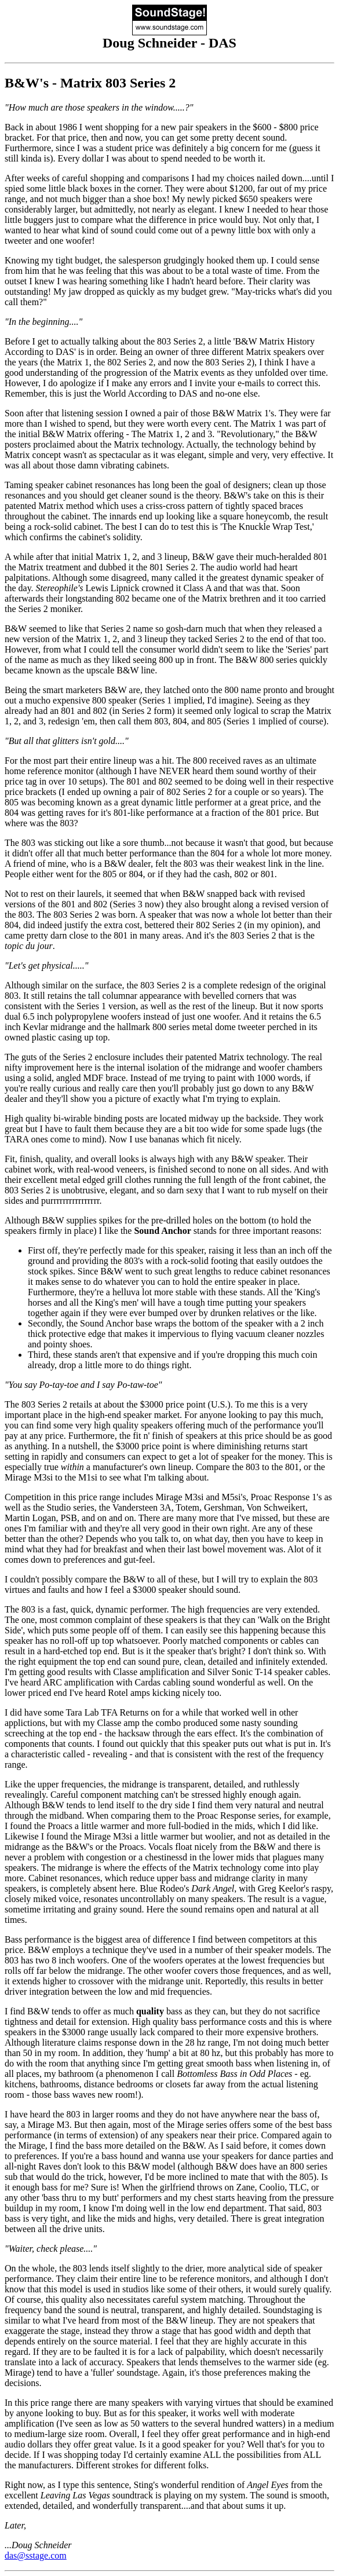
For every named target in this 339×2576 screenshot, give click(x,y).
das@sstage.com (36, 2555)
